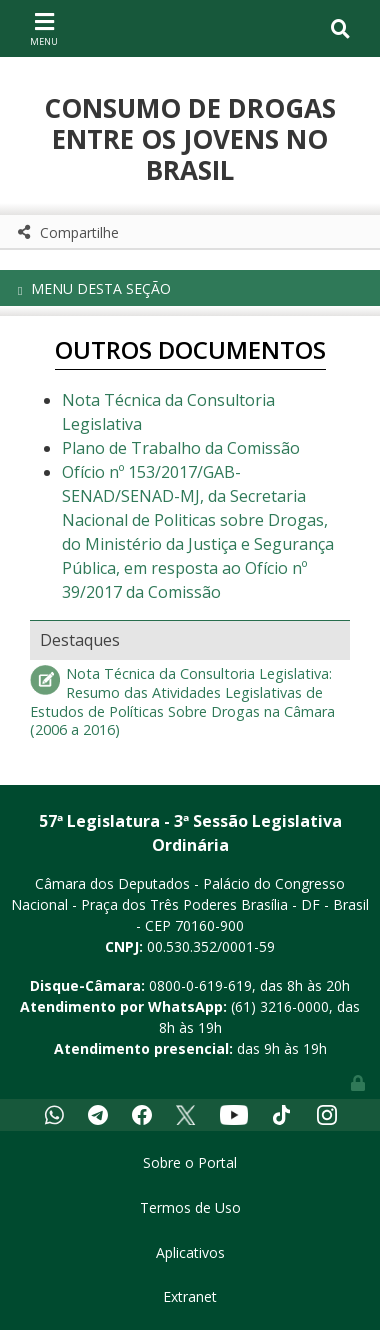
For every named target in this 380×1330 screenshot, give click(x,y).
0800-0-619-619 (200, 985)
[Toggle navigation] (44, 28)
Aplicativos (190, 1252)
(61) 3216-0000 (280, 1006)
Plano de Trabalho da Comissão (181, 448)
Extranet (190, 1296)
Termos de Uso (190, 1207)
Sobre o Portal (190, 1162)
